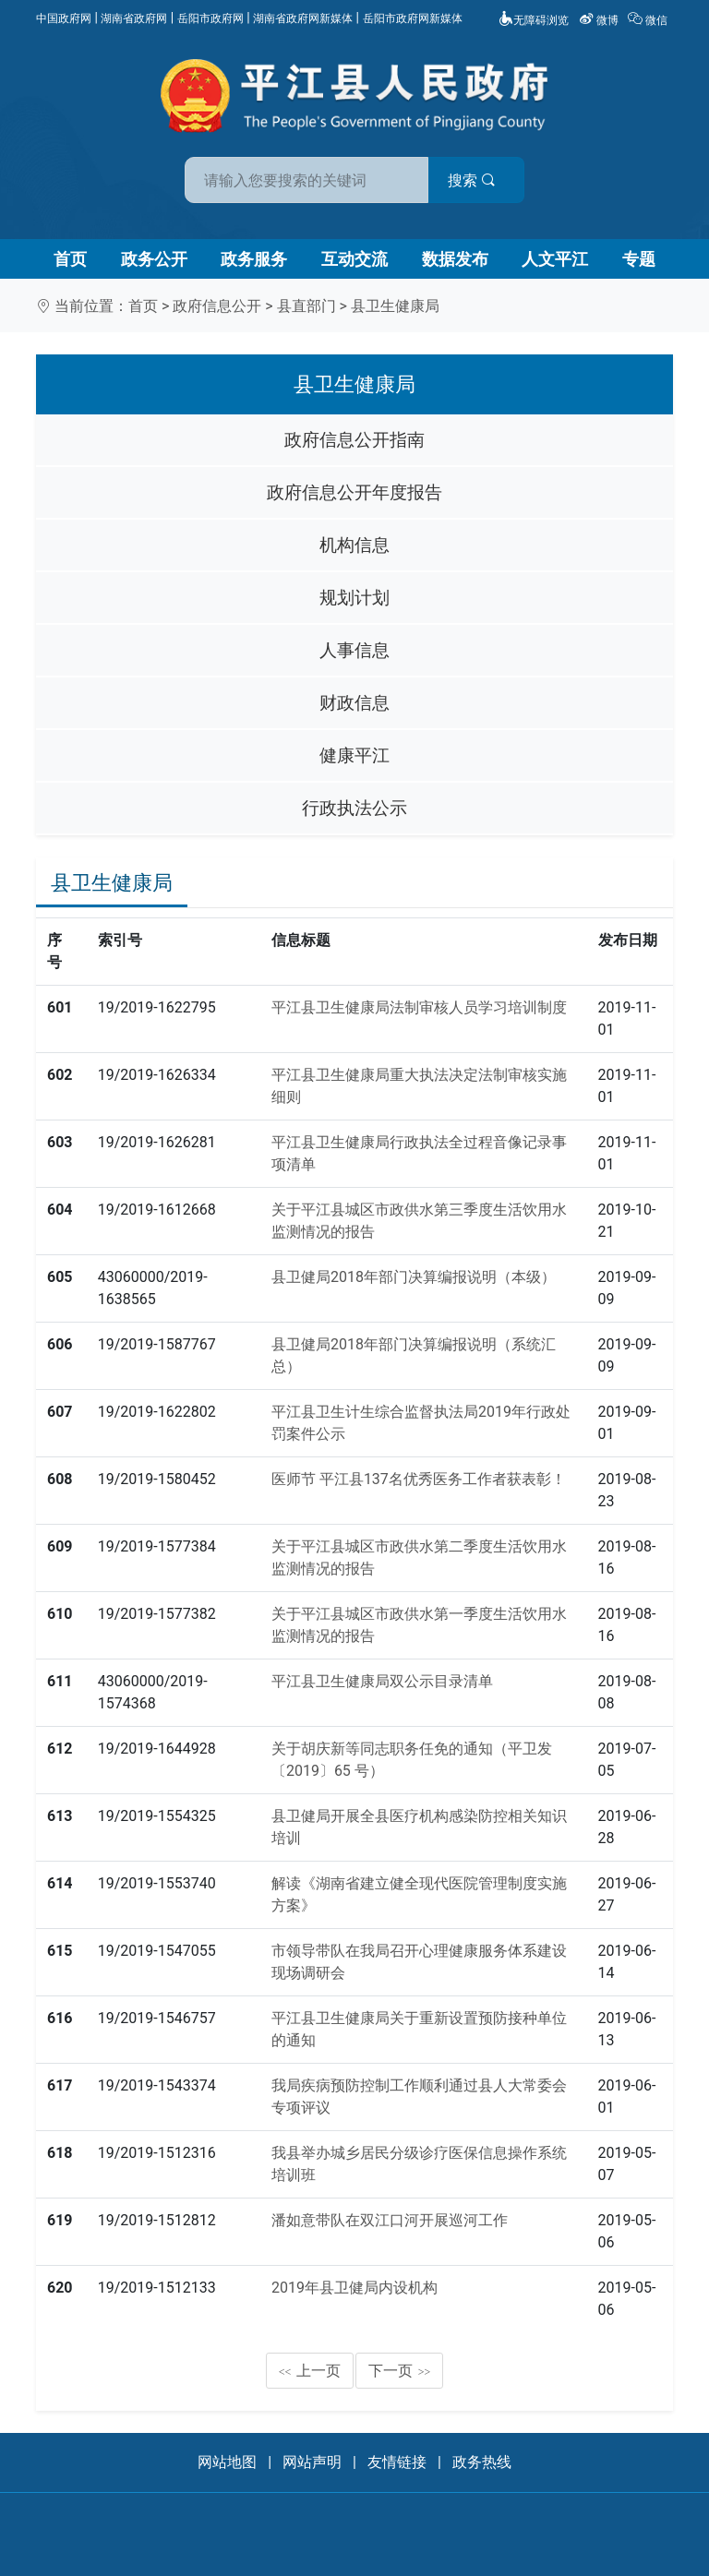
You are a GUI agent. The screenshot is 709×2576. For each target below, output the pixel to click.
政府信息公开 (217, 306)
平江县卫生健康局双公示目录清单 (382, 1681)
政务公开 (154, 259)
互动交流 (354, 259)
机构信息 (354, 545)
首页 (70, 259)
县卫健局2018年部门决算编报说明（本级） (413, 1277)
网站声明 (312, 2462)
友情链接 (397, 2462)
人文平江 (555, 259)
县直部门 (306, 306)
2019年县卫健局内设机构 (354, 2287)
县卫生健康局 (395, 306)
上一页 (310, 2370)
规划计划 (354, 597)
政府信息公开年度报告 (354, 492)
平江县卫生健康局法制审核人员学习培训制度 (419, 1007)
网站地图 (227, 2462)
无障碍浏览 (534, 20)
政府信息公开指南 (354, 439)
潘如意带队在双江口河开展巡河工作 (389, 2220)
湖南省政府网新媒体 (303, 18)
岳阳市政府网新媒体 (413, 18)
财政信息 (354, 702)
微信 (649, 20)
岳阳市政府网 (210, 18)
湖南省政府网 (134, 18)
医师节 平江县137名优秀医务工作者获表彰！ (418, 1479)
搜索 (487, 180)
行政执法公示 (354, 808)
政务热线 (481, 2462)
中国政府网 (63, 18)
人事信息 (354, 650)
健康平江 (354, 755)
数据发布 (455, 259)
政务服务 (254, 259)
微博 (600, 20)
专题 (638, 259)
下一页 (399, 2370)
